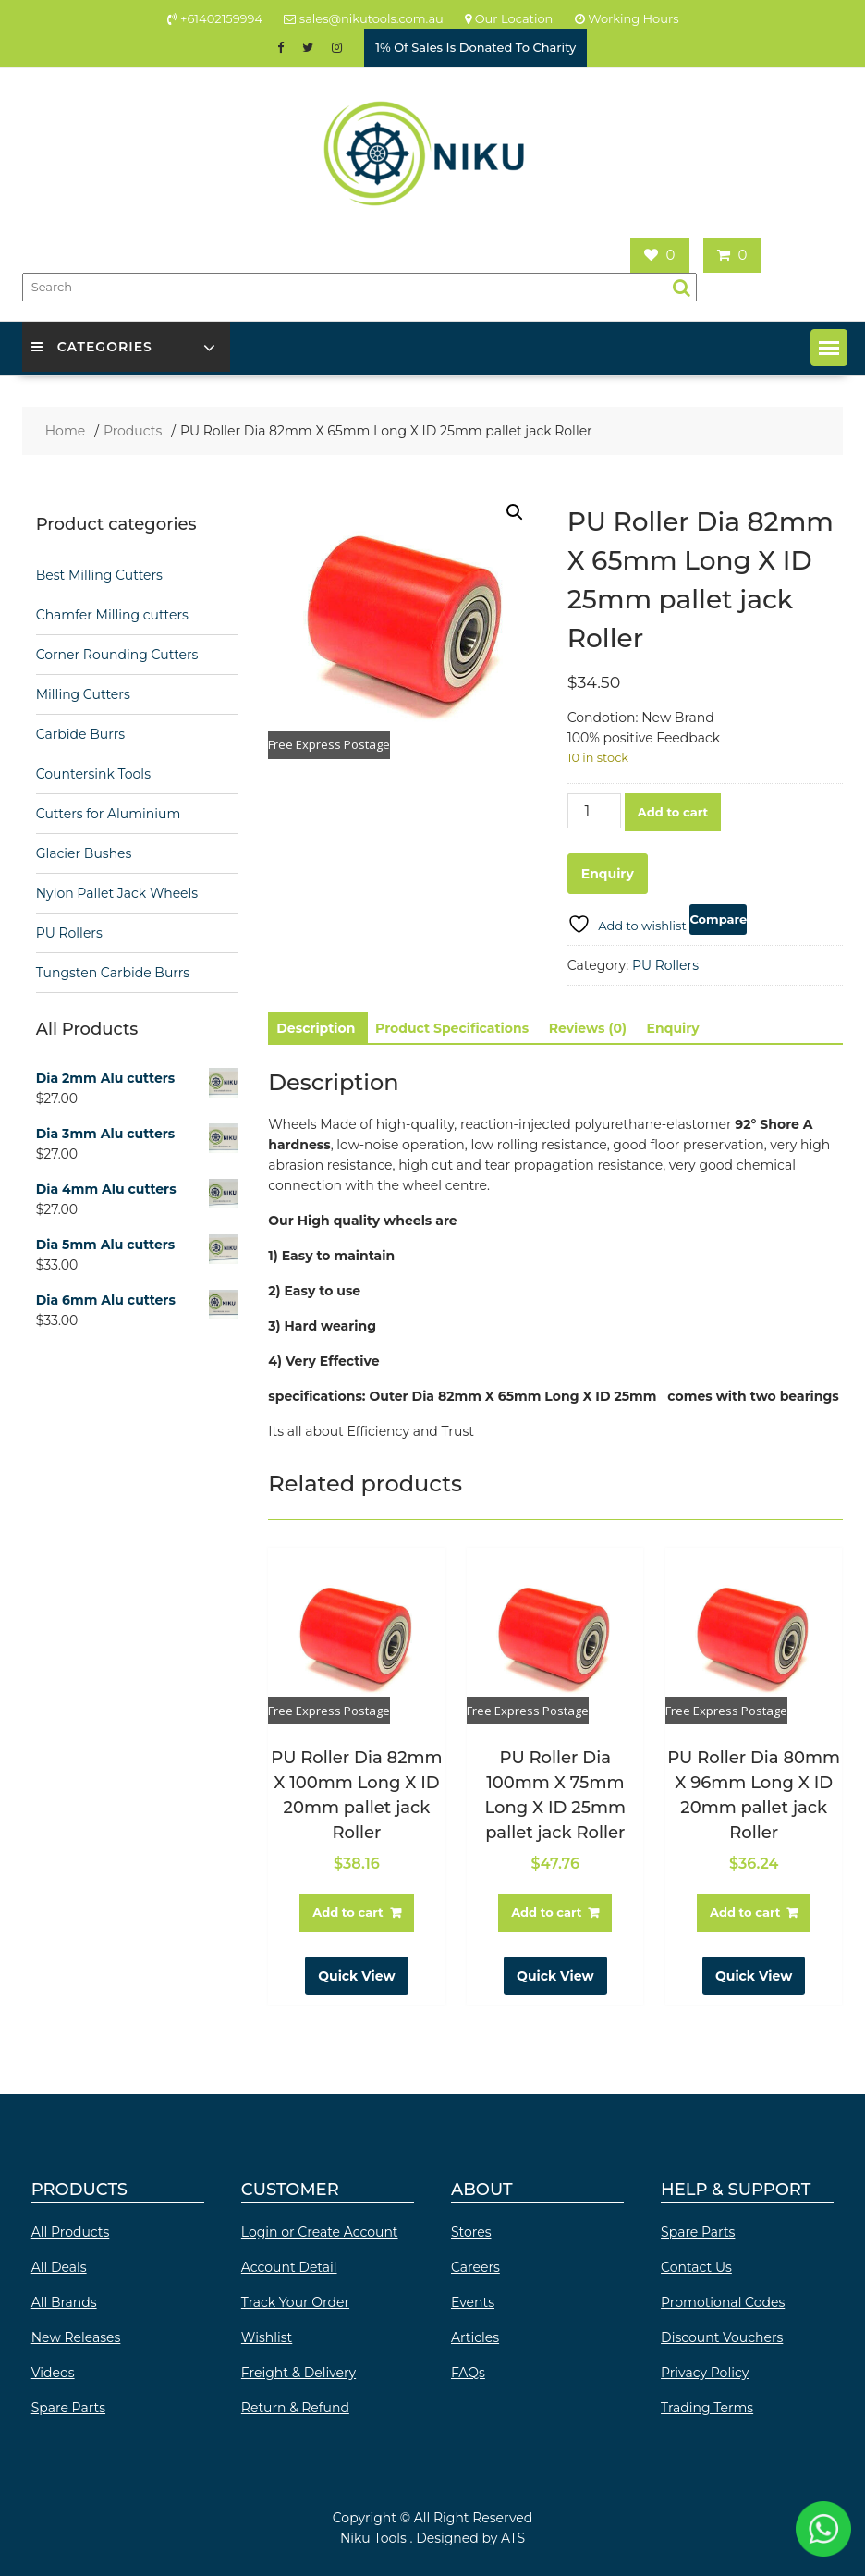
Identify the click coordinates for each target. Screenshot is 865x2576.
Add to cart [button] (347, 1912)
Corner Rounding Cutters (117, 654)
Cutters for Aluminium (108, 813)
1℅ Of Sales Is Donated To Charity (475, 47)
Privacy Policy (705, 2372)
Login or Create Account (319, 2232)
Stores (471, 2232)
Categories (91, 346)
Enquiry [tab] (673, 1028)
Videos (53, 2372)
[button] (828, 347)
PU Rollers (665, 965)
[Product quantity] (594, 810)
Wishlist (266, 2337)
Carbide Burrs (80, 734)
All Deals (59, 2267)
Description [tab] (315, 1028)
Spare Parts (68, 2407)
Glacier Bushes (84, 853)
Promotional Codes (723, 2302)
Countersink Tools (93, 774)
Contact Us (696, 2267)
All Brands (64, 2302)
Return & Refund (295, 2407)
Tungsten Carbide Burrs (113, 972)
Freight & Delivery (298, 2372)
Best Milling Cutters (99, 575)
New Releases (76, 2337)
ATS (513, 2538)
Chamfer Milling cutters (112, 615)
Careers (475, 2267)
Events (472, 2302)
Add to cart (673, 811)
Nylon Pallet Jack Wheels (117, 893)
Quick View (356, 1976)
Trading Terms (707, 2407)
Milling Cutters (83, 694)
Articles (475, 2337)
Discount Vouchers (722, 2337)
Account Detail (289, 2267)
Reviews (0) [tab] (588, 1028)
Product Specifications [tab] (452, 1028)
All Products (70, 2232)
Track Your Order (295, 2302)
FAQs (468, 2372)
